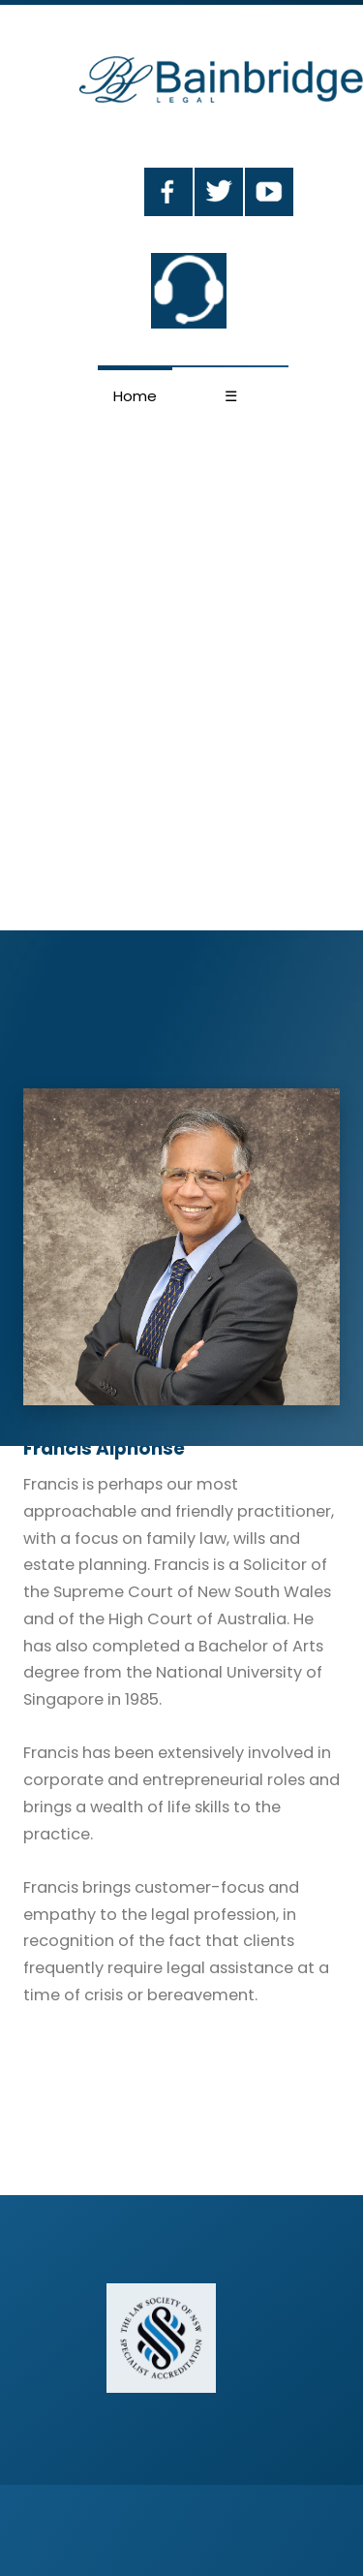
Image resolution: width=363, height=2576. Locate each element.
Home (135, 396)
